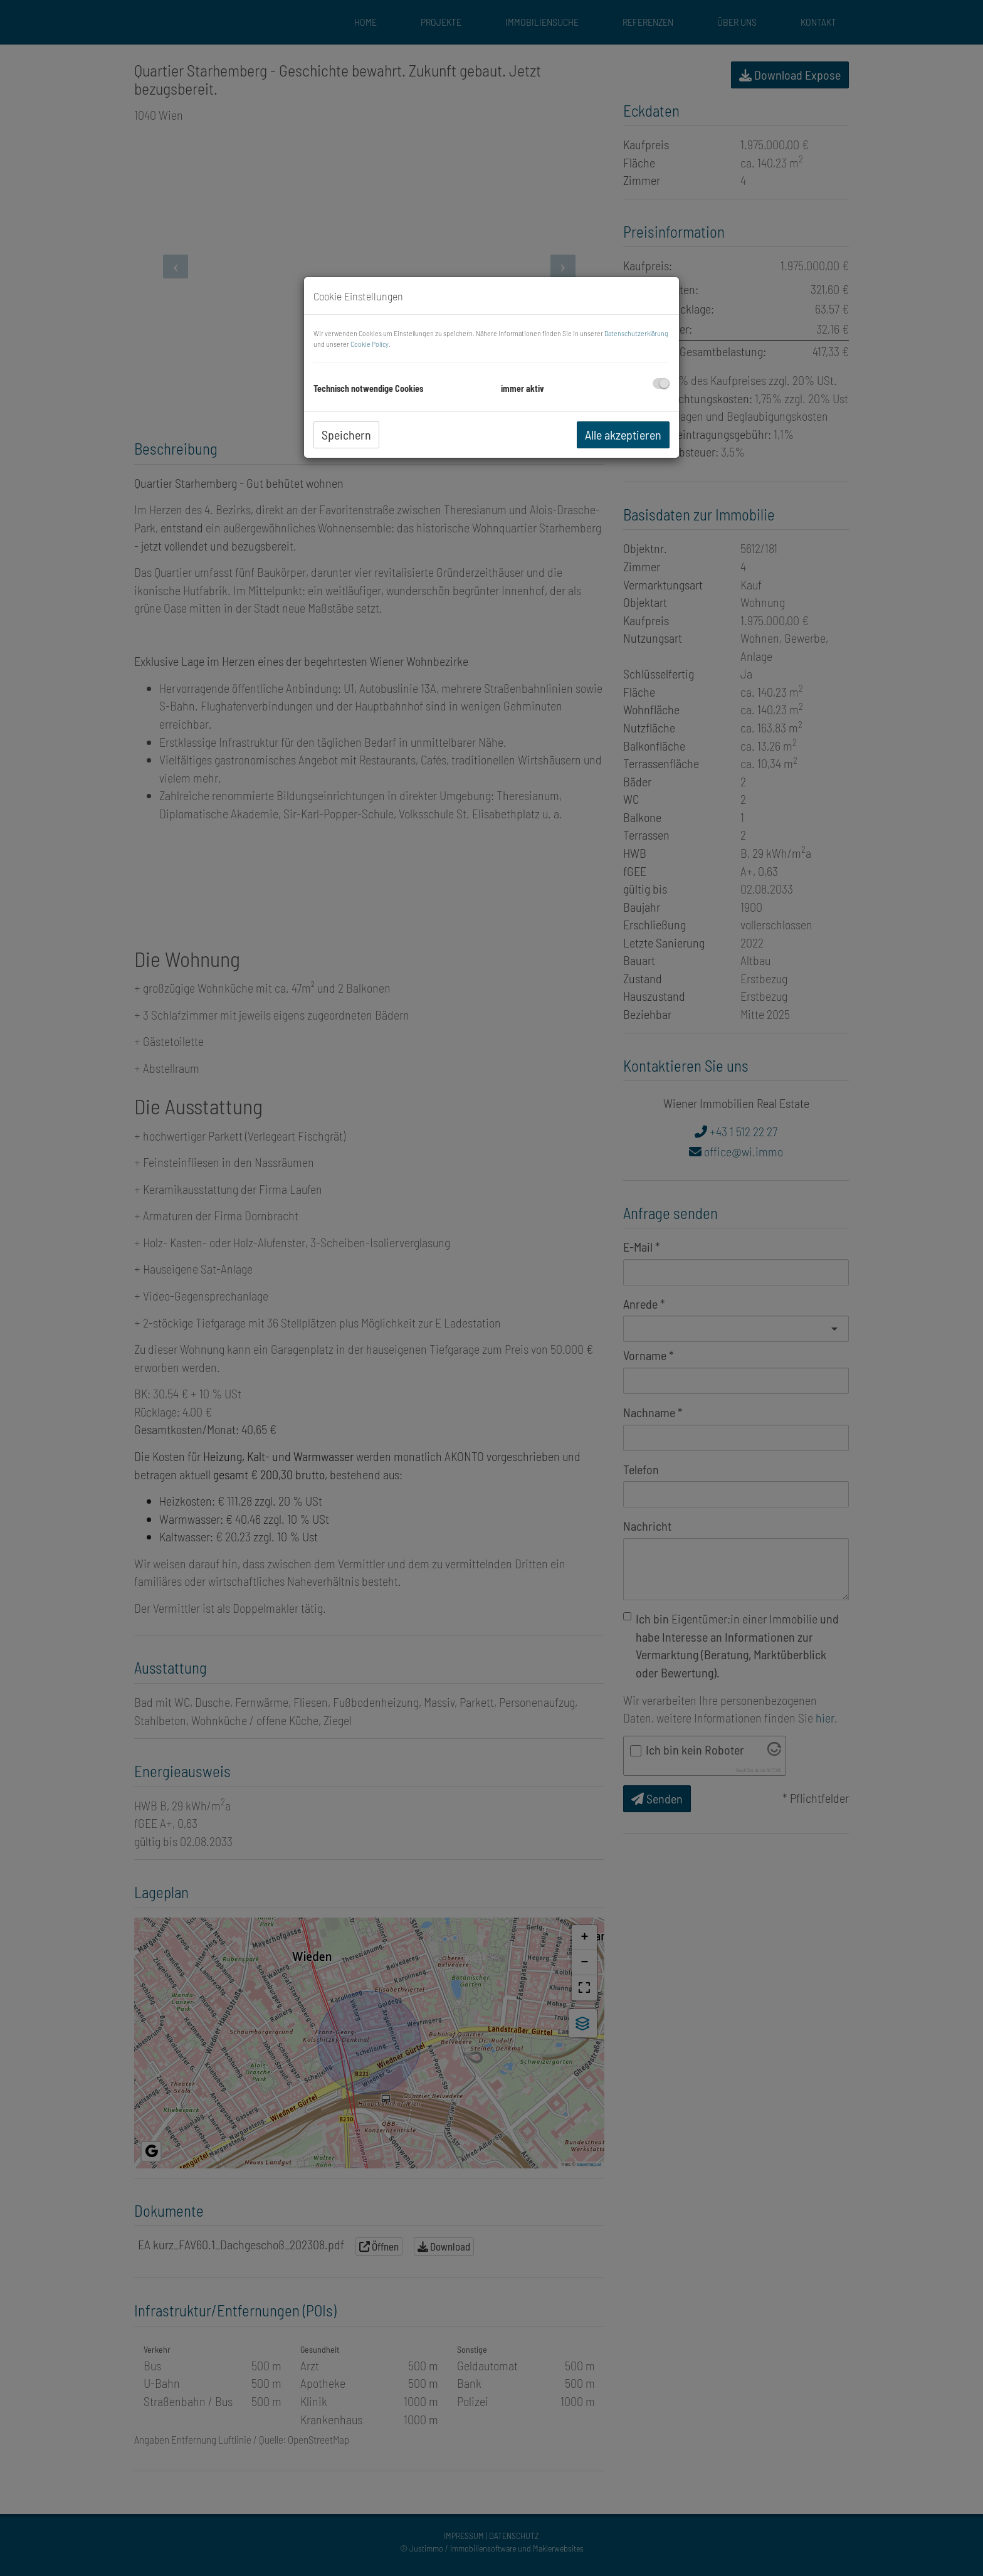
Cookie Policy (369, 343)
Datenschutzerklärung (636, 333)
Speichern (346, 434)
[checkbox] (661, 383)
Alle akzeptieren (623, 434)
